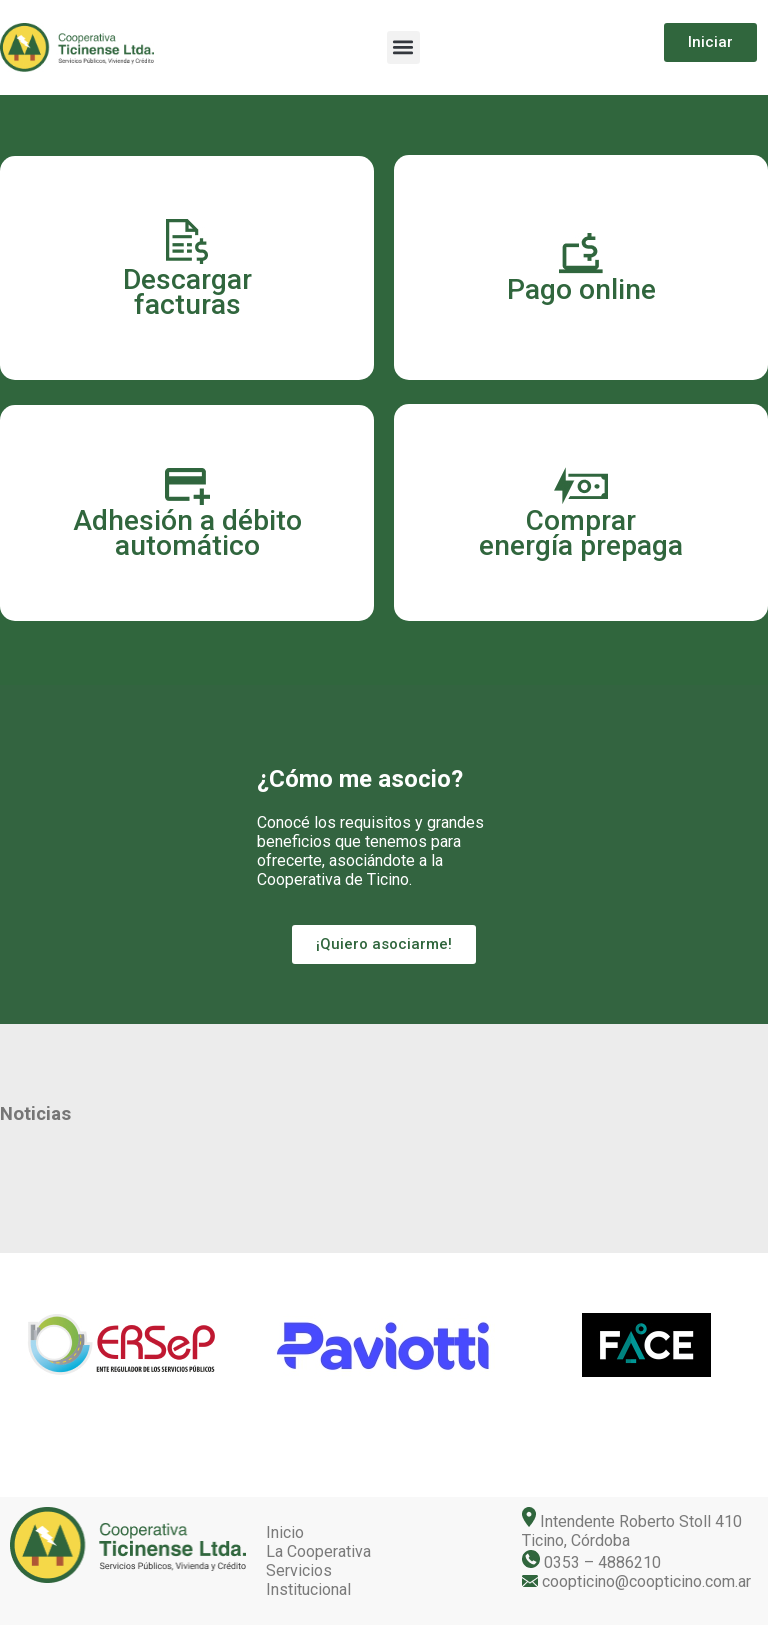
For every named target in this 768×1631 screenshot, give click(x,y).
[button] (403, 47)
